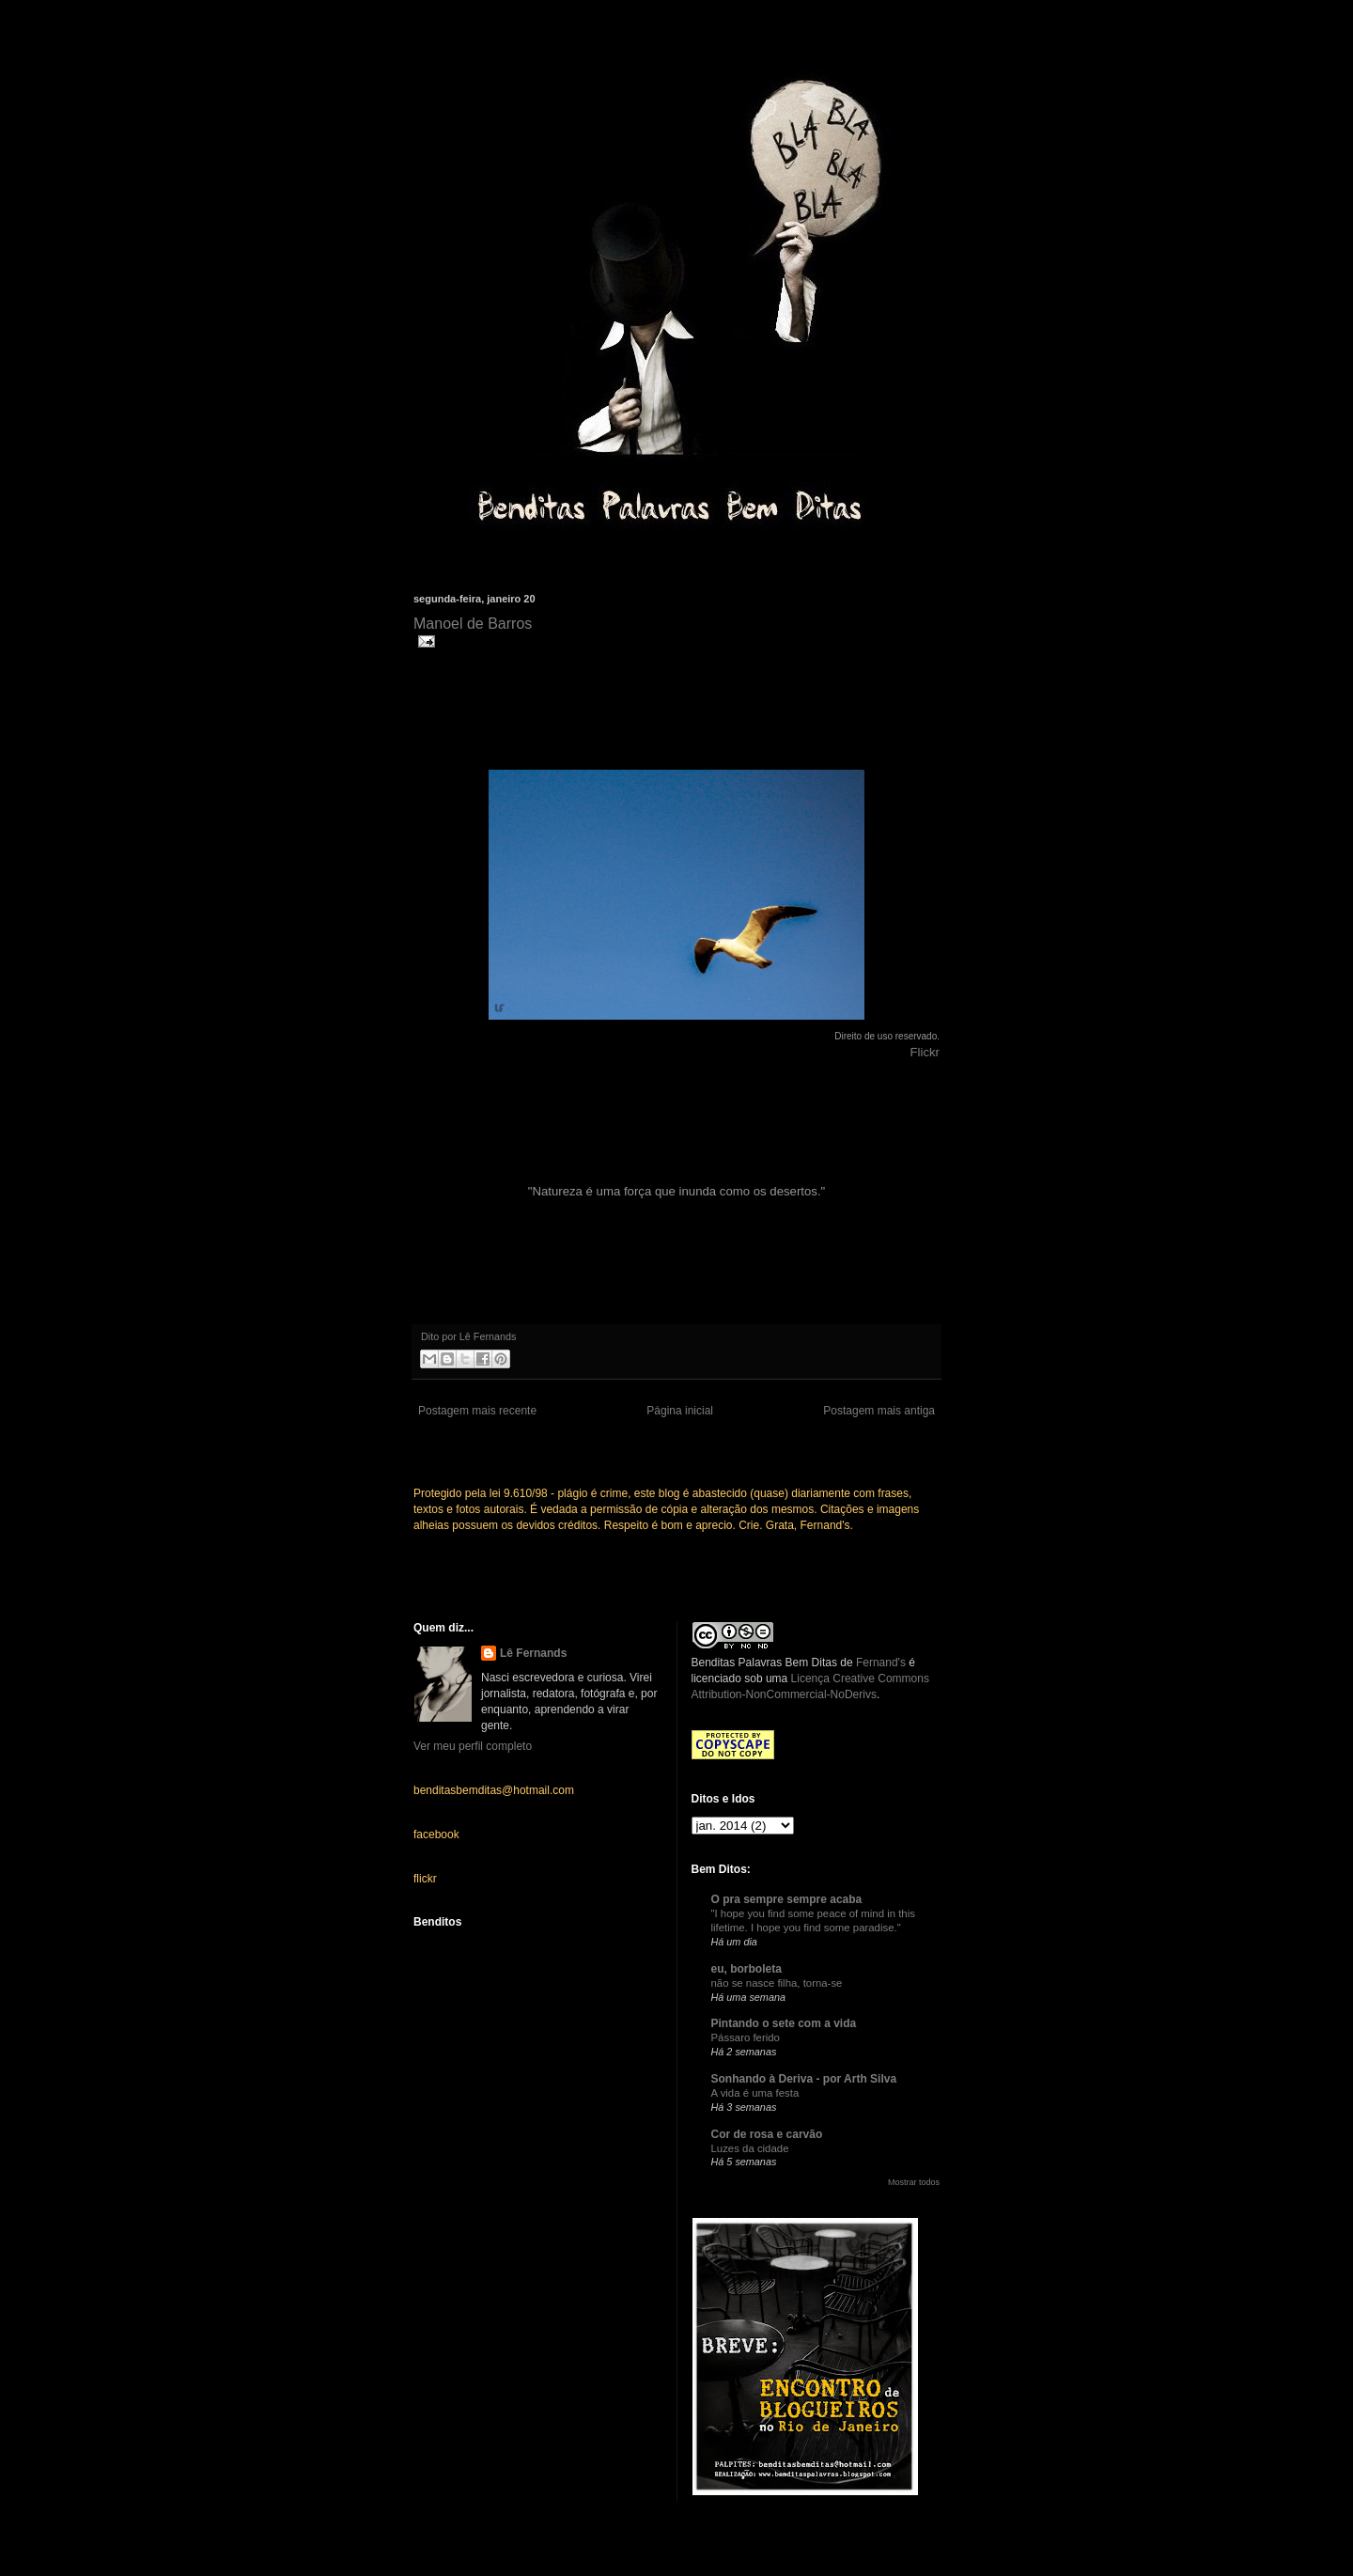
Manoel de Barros (472, 624)
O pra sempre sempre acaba (787, 1899)
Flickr (925, 1052)
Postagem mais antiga (879, 1410)
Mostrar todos (914, 2182)
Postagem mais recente (477, 1410)
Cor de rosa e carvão (767, 2134)
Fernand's (881, 1662)
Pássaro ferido (745, 2037)
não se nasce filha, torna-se (777, 1983)
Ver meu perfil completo (472, 1746)
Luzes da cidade (750, 2148)
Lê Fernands (533, 1653)
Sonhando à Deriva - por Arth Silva (804, 2078)
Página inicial (679, 1410)
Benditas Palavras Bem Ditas (764, 1662)
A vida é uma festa (755, 2093)
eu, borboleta (746, 1968)
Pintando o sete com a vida (784, 2023)
